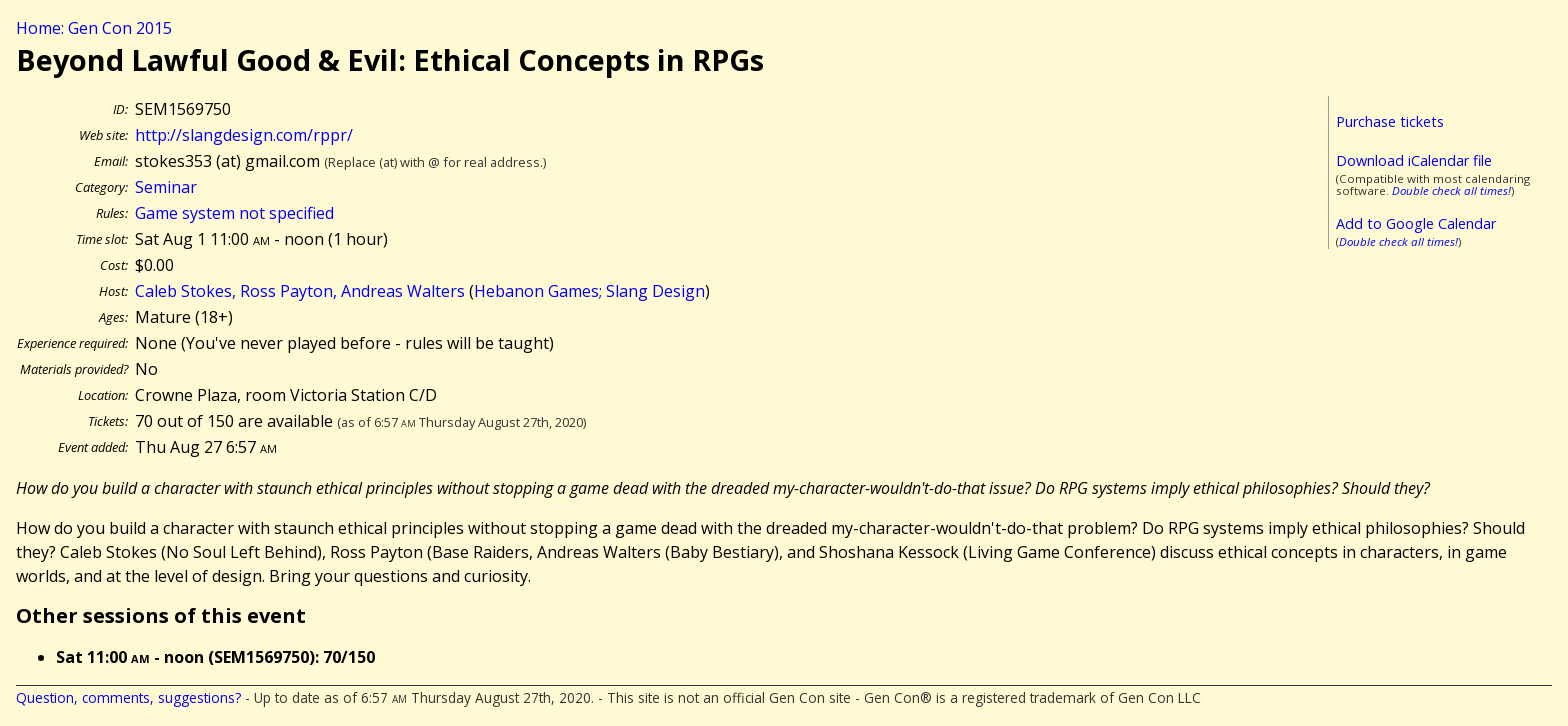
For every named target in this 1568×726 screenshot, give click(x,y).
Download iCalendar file (1414, 160)
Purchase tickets (1390, 121)
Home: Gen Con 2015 (94, 28)
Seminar (166, 187)
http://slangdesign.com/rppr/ (244, 135)
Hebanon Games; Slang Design (589, 291)
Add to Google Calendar (1416, 223)
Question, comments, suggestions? (128, 697)
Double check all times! (1451, 190)
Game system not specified (234, 213)
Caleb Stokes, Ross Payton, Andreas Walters (300, 291)
